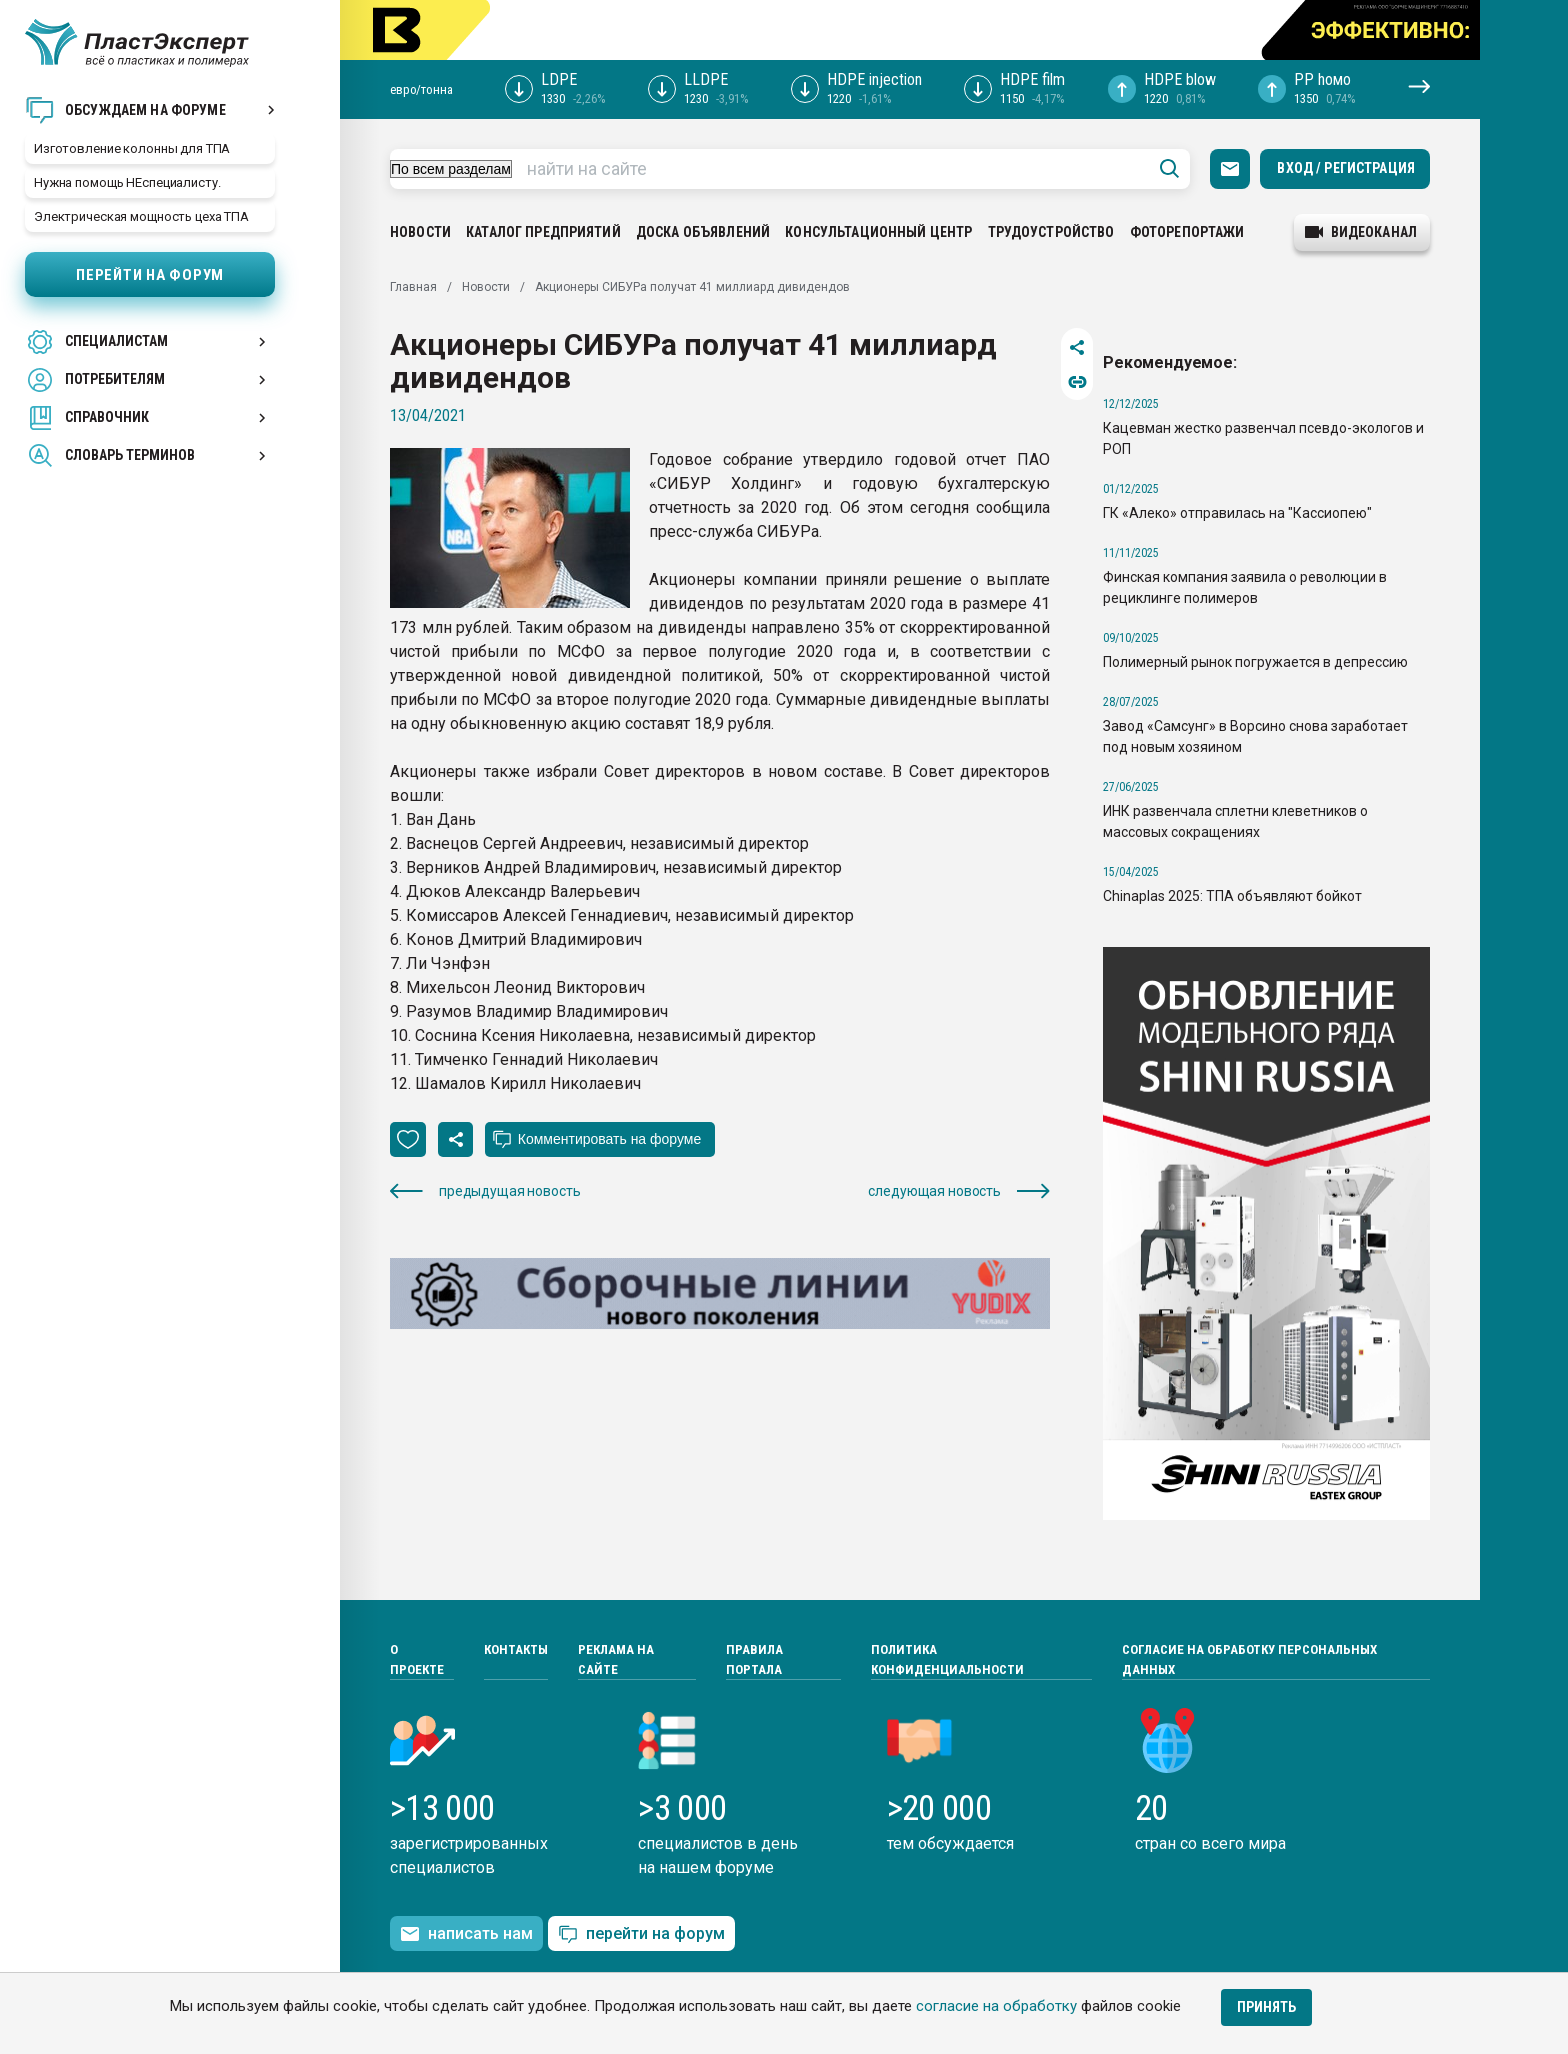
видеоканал (1361, 232)
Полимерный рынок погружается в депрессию (1255, 662)
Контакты (516, 1649)
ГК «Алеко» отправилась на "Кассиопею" (1237, 513)
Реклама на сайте (616, 1659)
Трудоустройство (1051, 232)
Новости (420, 232)
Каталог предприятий (543, 232)
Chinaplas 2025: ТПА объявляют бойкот (1232, 896)
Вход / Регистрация (1346, 168)
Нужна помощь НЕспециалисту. (127, 182)
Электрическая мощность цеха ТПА (141, 216)
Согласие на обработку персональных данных (1249, 1659)
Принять (1266, 2007)
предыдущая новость (485, 1191)
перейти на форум (641, 1934)
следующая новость (959, 1191)
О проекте (417, 1659)
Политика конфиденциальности (947, 1659)
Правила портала (754, 1659)
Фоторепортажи (1187, 232)
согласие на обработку (996, 2006)
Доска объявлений (703, 232)
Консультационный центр (878, 232)
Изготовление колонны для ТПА (132, 148)
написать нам (466, 1934)
